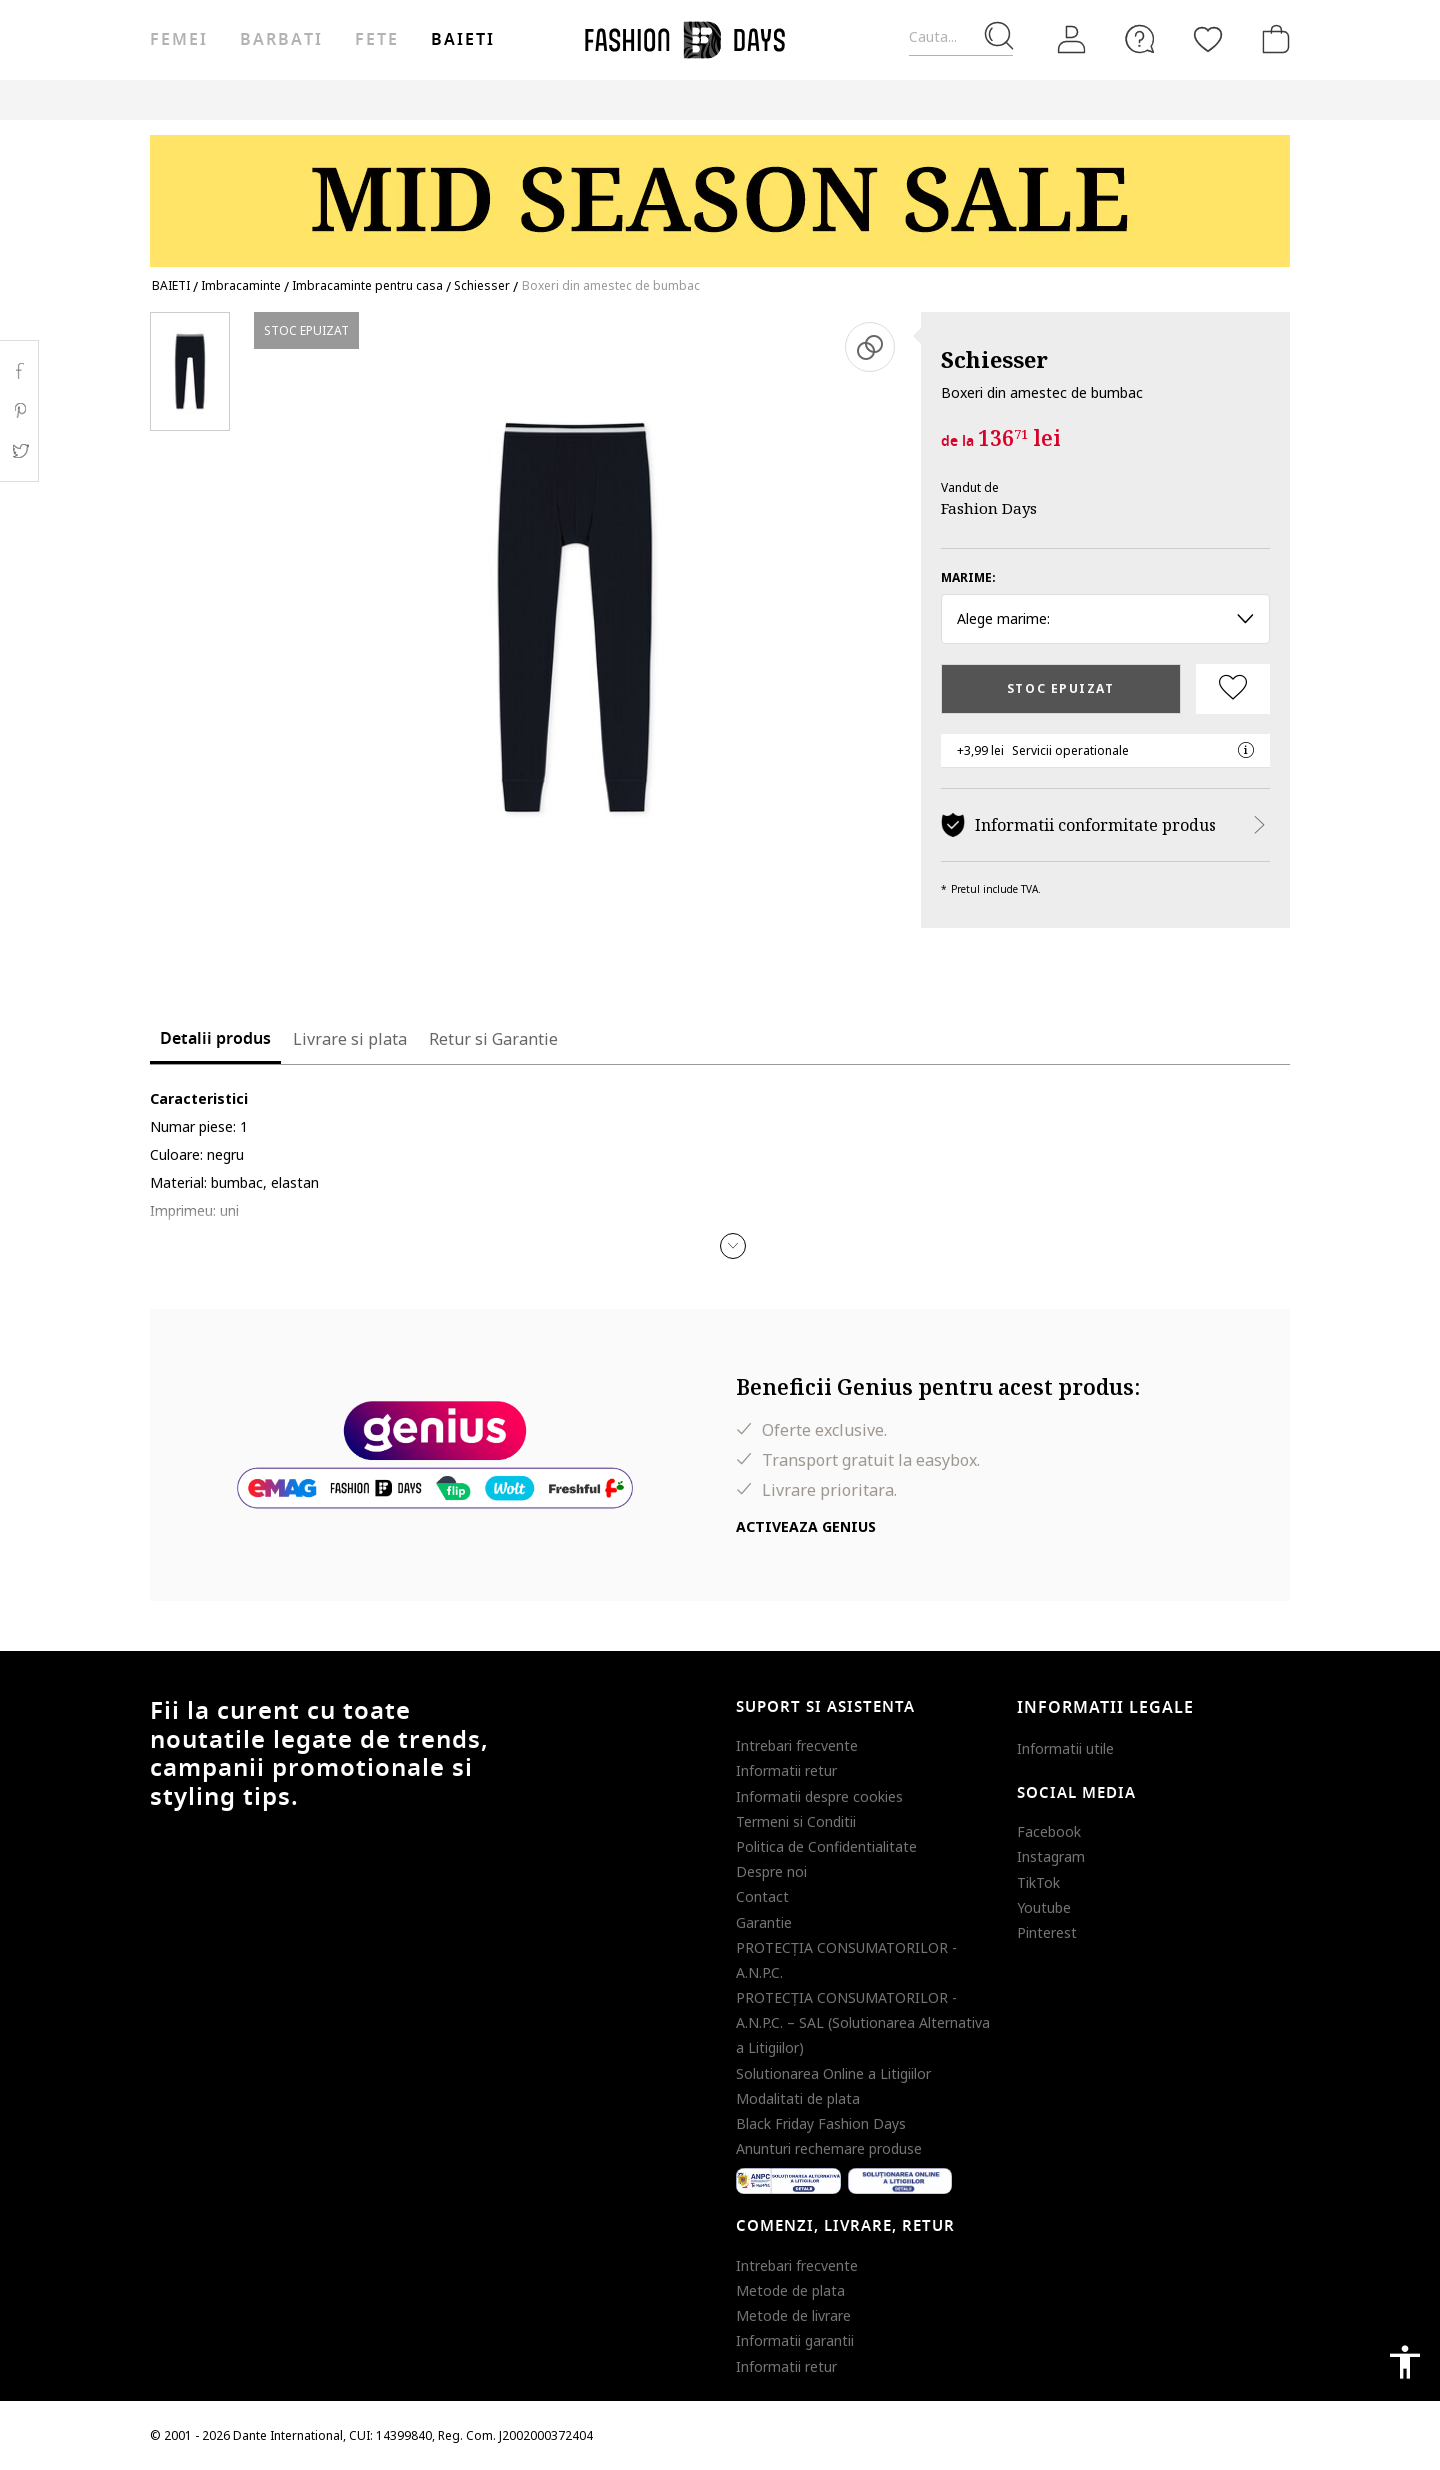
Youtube (1044, 1907)
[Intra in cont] (1072, 40)
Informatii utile (1065, 1748)
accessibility (1405, 2362)
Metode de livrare (793, 2315)
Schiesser (994, 359)
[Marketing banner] (720, 191)
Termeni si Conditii (796, 1821)
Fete (377, 40)
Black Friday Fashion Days (821, 2123)
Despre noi (771, 1871)
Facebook (1049, 1831)
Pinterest (1047, 1932)
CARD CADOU (902, 99)
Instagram (1051, 1856)
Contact (762, 1896)
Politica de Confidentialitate (826, 1846)
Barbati (281, 40)
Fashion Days (989, 508)
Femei (179, 40)
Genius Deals (715, 99)
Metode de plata (790, 2290)
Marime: (968, 577)
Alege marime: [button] (1105, 618)
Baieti (463, 40)
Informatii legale (1105, 1708)
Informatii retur (786, 1770)
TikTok (1038, 1882)
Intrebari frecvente (797, 1745)
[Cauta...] (961, 37)
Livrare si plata (350, 1039)
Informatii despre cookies (819, 1796)
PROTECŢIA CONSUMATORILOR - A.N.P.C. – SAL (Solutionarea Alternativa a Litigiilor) (863, 2022)
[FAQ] (1140, 39)
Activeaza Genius (806, 1526)
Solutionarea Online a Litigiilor (833, 2073)
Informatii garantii (795, 2340)
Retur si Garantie (493, 1039)
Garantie (764, 1922)
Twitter (19, 451)
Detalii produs (215, 1039)
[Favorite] (1208, 39)
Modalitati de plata (798, 2098)
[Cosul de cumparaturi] (1272, 39)
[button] (733, 1246)
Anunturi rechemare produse (829, 2148)
